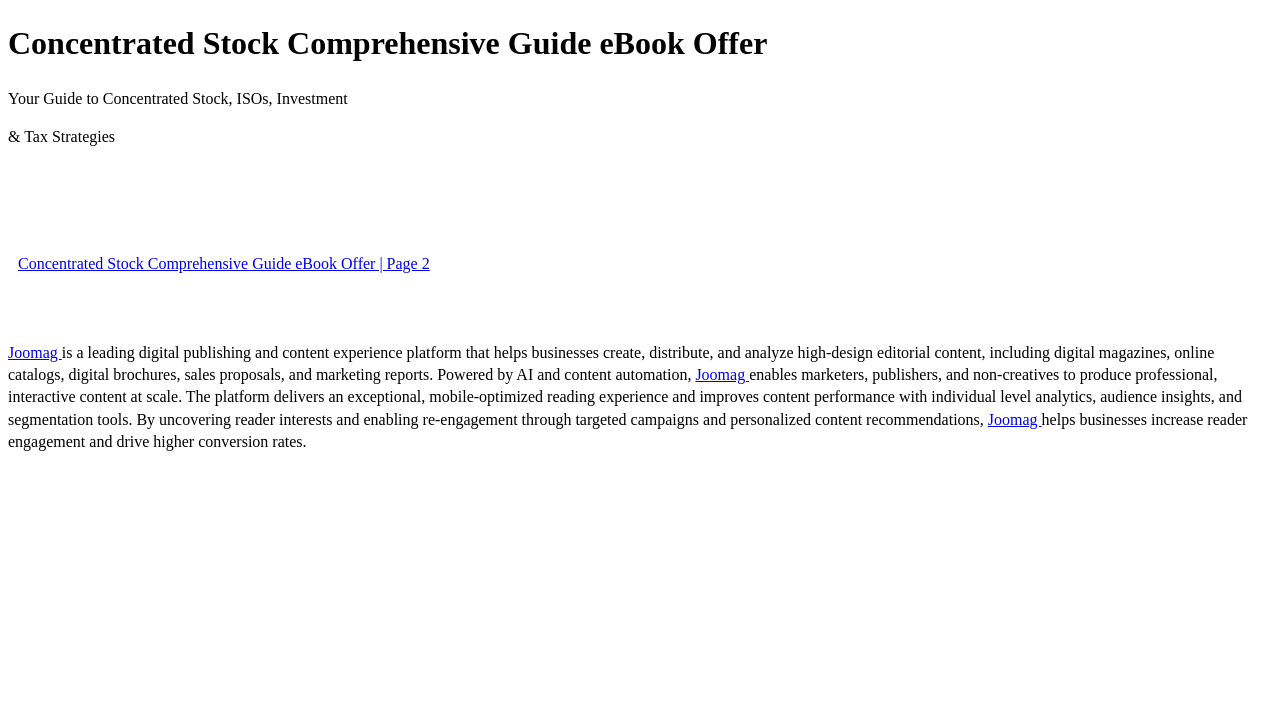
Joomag (35, 352)
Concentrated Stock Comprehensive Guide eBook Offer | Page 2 (224, 263)
